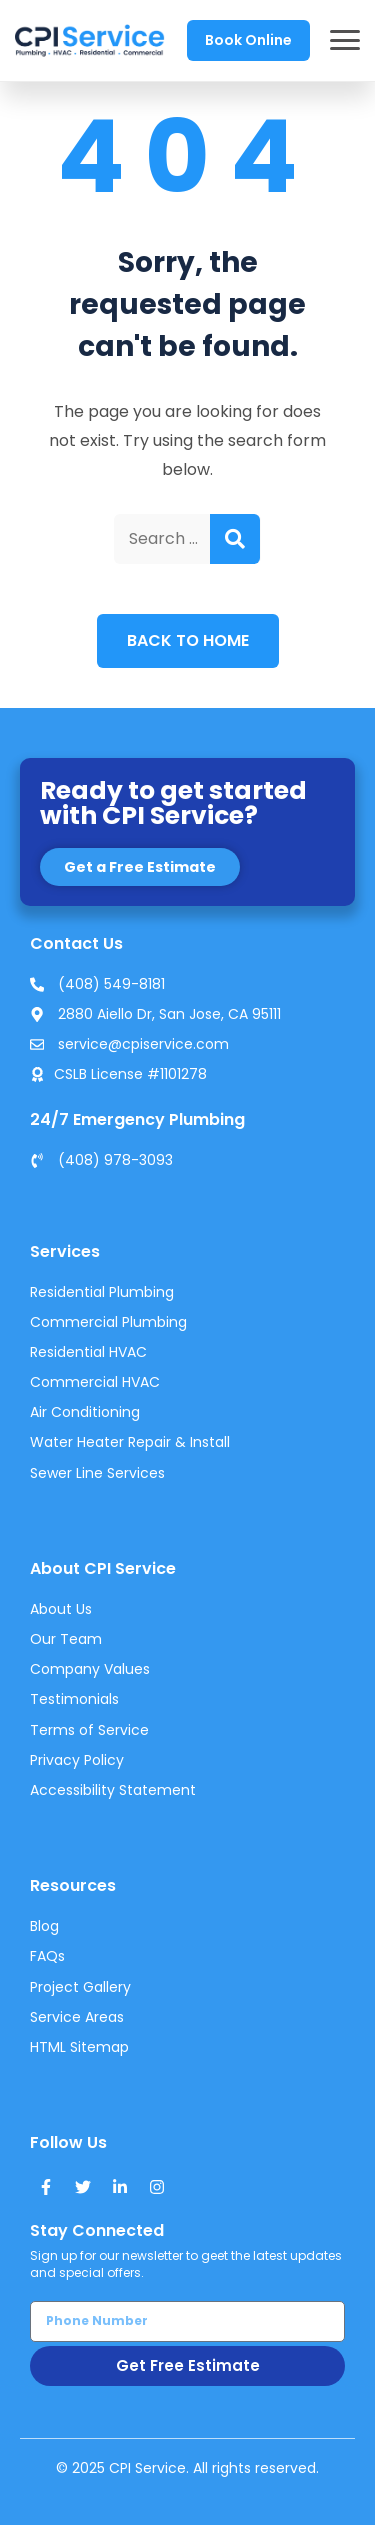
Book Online (248, 40)
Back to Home (188, 640)
